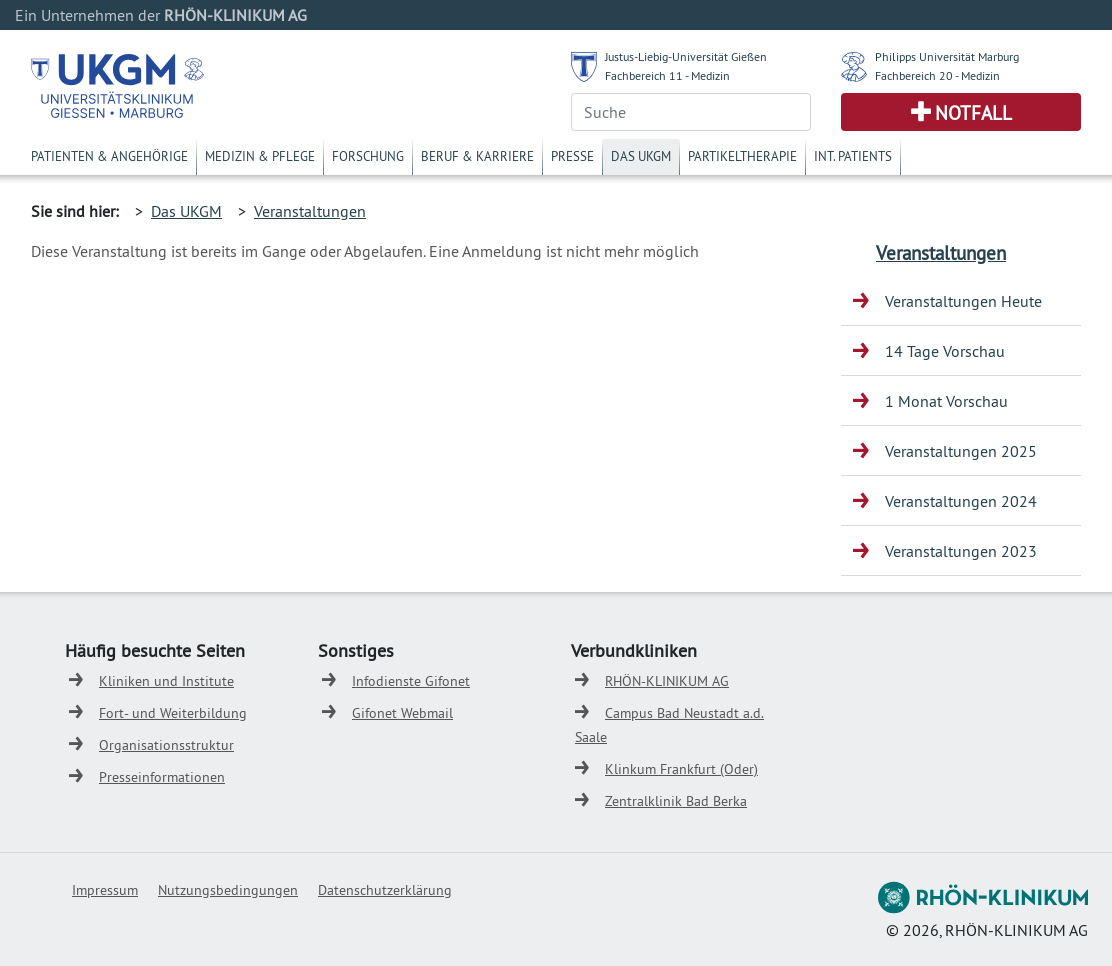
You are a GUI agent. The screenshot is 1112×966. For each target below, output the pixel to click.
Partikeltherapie (742, 156)
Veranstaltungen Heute (963, 301)
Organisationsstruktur (166, 745)
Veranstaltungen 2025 (961, 451)
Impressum (105, 890)
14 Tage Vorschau (945, 351)
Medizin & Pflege (260, 156)
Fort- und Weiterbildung (173, 713)
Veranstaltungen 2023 (961, 551)
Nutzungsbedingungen (228, 890)
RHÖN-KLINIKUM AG (667, 681)
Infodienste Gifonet (411, 681)
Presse (572, 156)
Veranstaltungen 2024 (961, 501)
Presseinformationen (162, 777)
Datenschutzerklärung (385, 890)
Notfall (973, 113)
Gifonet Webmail (402, 713)
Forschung (368, 156)
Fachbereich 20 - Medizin (937, 75)
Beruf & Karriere (477, 156)
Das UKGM (641, 156)
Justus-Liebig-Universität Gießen (686, 56)
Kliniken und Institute (166, 681)
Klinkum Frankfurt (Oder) (681, 769)
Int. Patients (853, 156)
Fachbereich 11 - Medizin (667, 75)
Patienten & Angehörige (109, 156)
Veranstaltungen (310, 211)
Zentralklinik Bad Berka (676, 801)
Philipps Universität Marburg (947, 56)
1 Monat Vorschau (946, 401)
